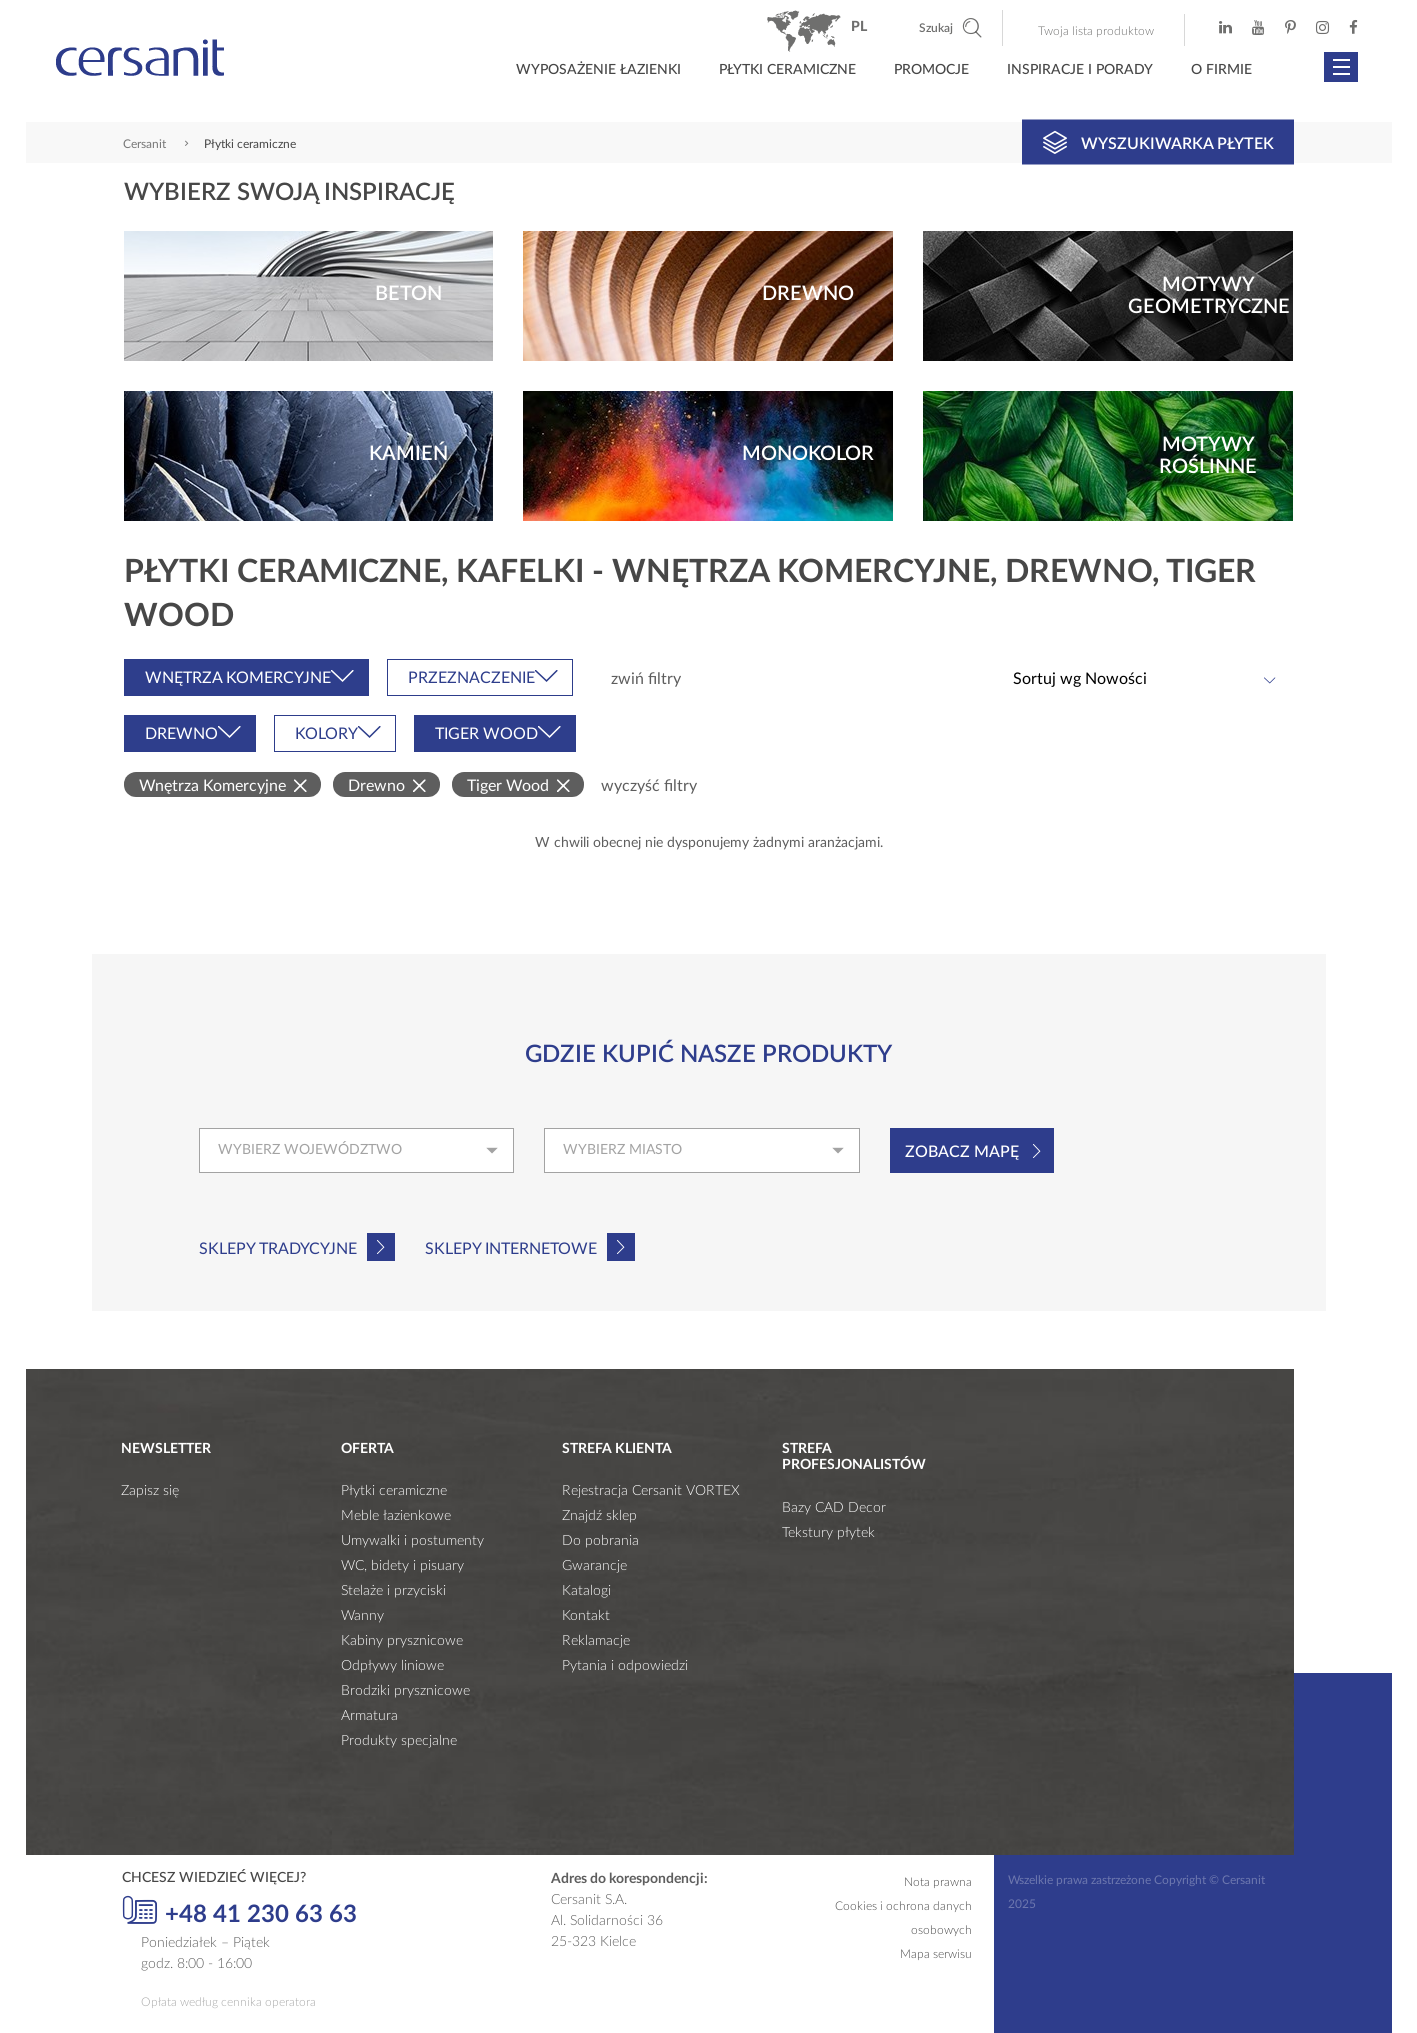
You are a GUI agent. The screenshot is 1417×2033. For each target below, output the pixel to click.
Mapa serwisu (936, 1954)
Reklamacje (596, 1641)
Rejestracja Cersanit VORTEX (651, 1491)
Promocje (931, 70)
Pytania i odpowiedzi (625, 1666)
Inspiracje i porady (1080, 70)
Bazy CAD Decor (834, 1508)
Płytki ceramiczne (787, 70)
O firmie (1221, 70)
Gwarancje (594, 1566)
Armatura (369, 1716)
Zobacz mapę (962, 1152)
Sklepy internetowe (511, 1249)
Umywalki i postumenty (412, 1541)
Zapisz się (150, 1491)
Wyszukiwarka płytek (1158, 142)
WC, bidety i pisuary (402, 1566)
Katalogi (586, 1591)
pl (859, 27)
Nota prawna (938, 1882)
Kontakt (586, 1616)
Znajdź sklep (599, 1516)
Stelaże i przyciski (393, 1591)
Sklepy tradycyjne (278, 1249)
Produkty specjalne (399, 1741)
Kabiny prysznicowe (402, 1641)
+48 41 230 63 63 (239, 1912)
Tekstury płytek (828, 1533)
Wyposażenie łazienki (598, 70)
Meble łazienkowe (396, 1516)
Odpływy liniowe (392, 1666)
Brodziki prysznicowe (405, 1691)
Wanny (362, 1616)
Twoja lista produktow (1096, 31)
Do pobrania (600, 1541)
